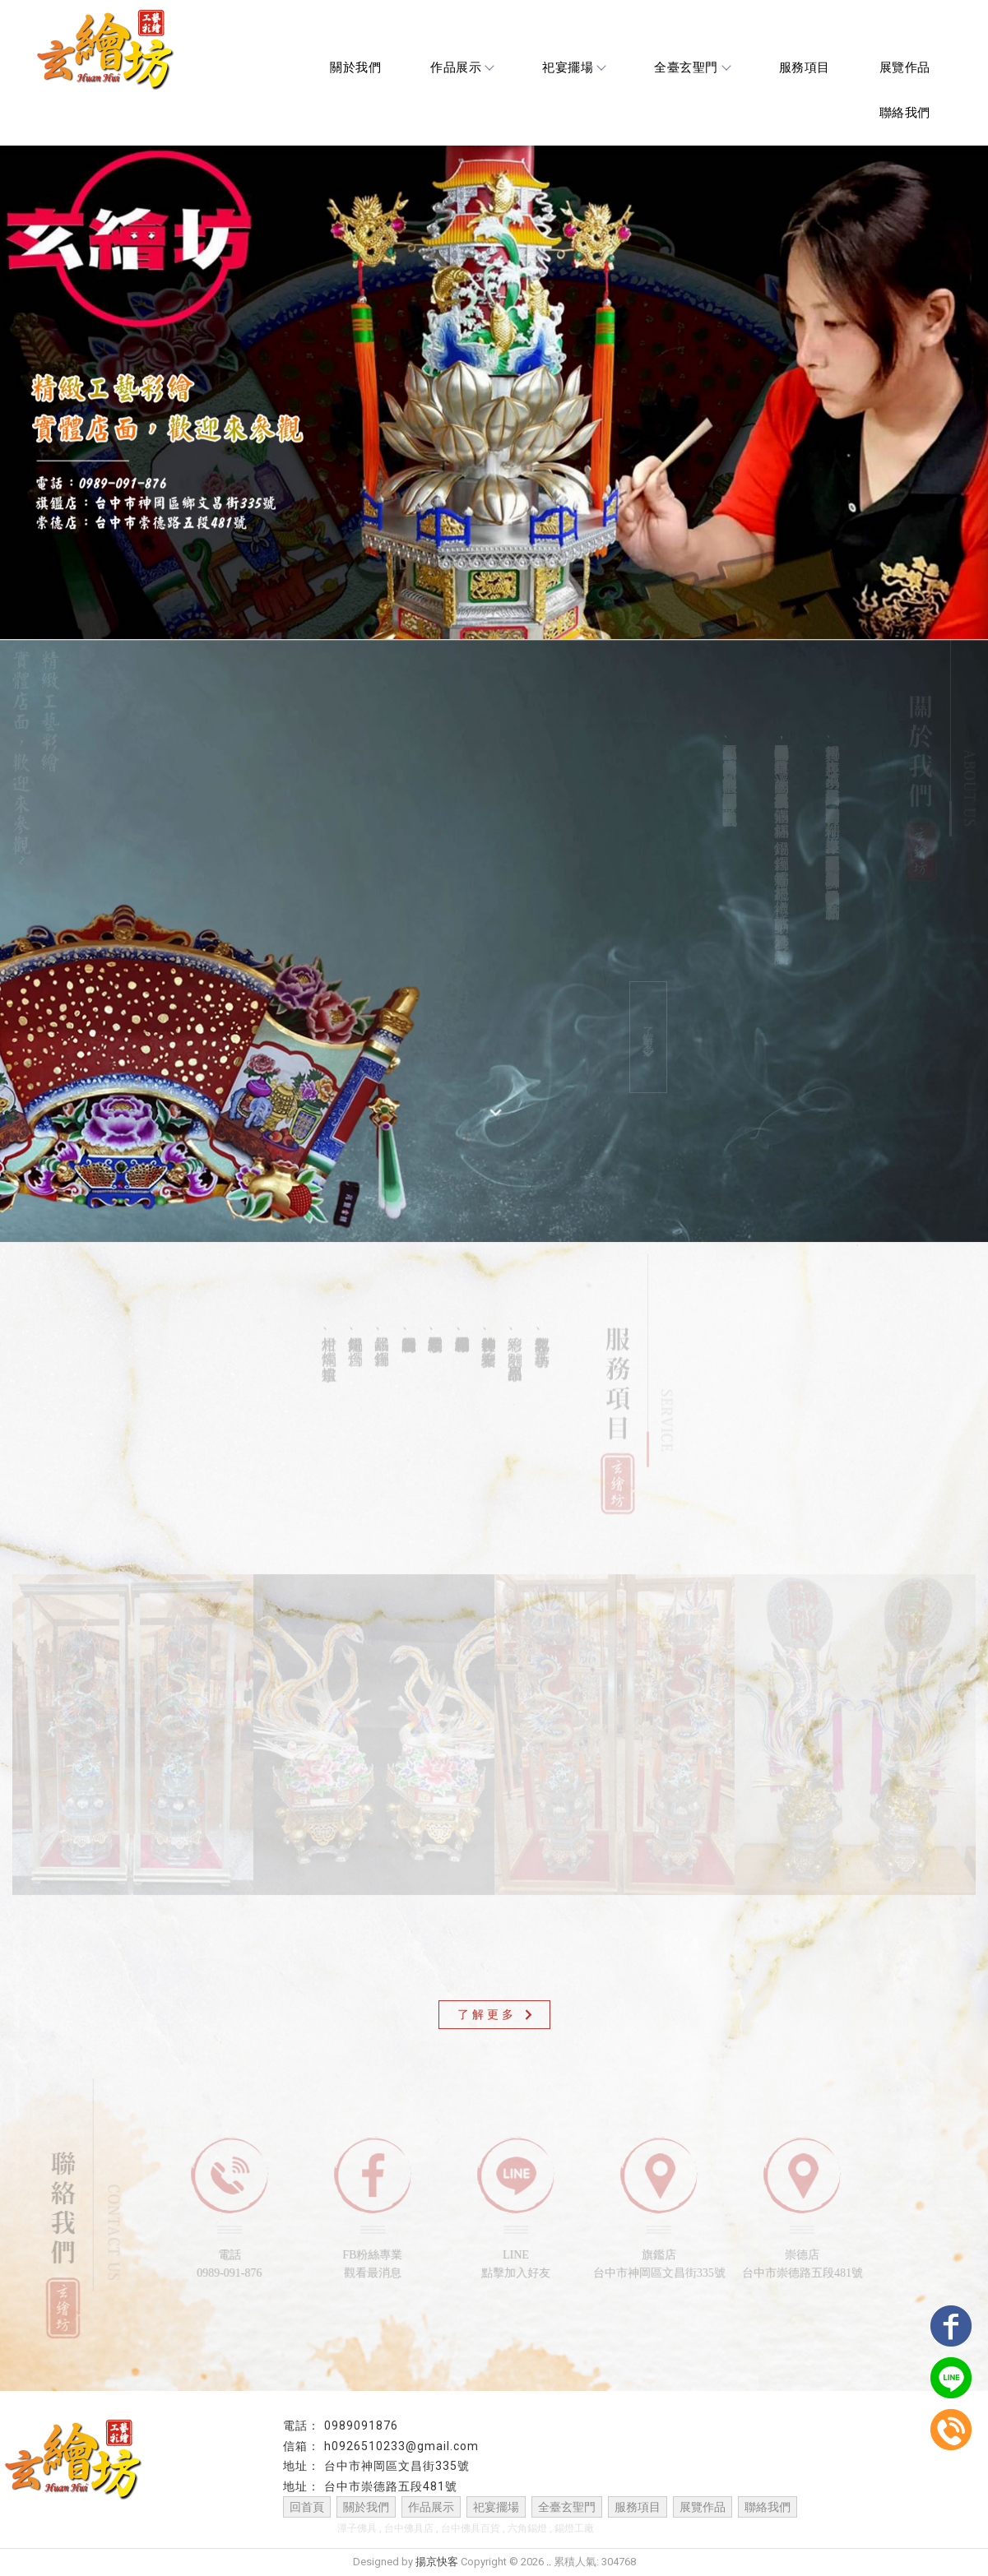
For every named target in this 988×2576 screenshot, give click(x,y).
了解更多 (648, 1046)
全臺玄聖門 (692, 67)
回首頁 (307, 2507)
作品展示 (461, 67)
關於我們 (355, 67)
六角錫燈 (527, 2529)
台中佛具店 (409, 2529)
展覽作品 (904, 67)
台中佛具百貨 (470, 2529)
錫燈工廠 (574, 2529)
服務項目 (804, 67)
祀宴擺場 (573, 67)
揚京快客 (436, 2562)
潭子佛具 (357, 2529)
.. (548, 2562)
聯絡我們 (904, 112)
